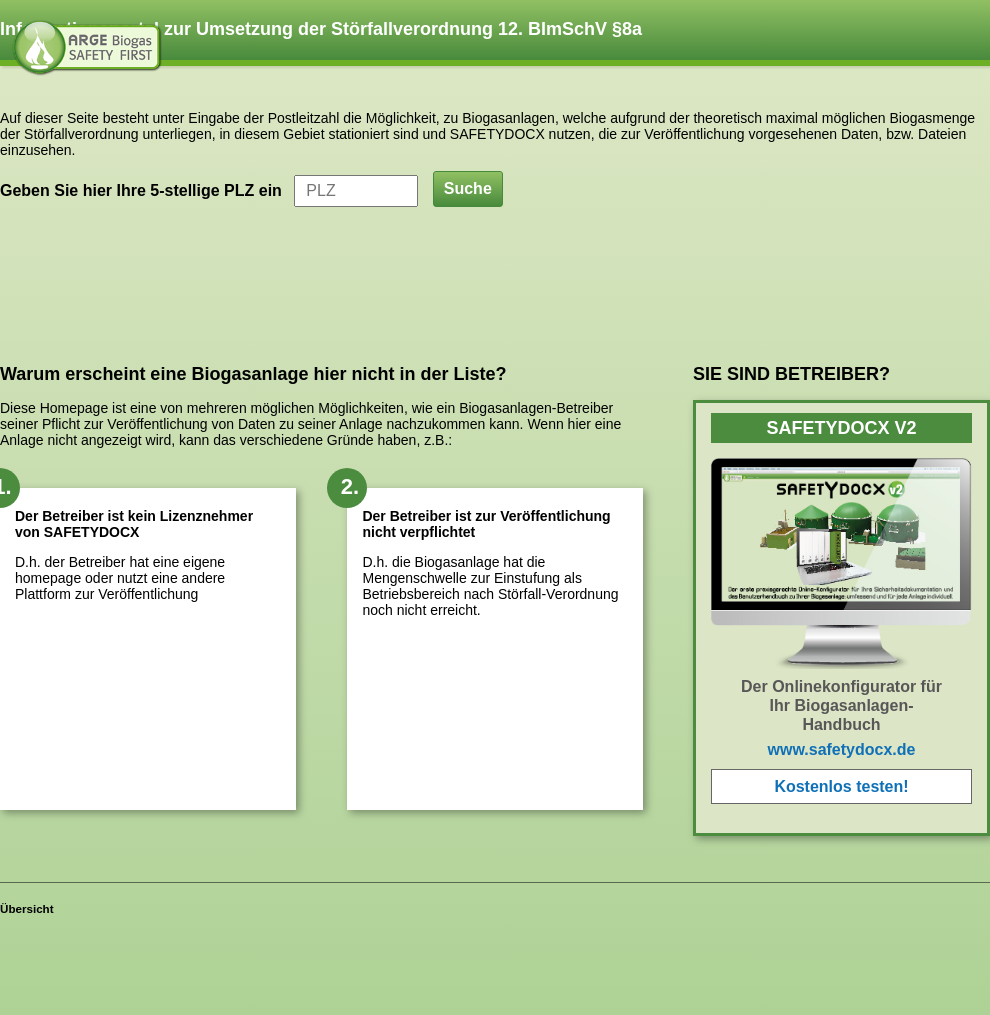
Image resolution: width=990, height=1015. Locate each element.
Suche (468, 188)
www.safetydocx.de (842, 749)
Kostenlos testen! (841, 786)
